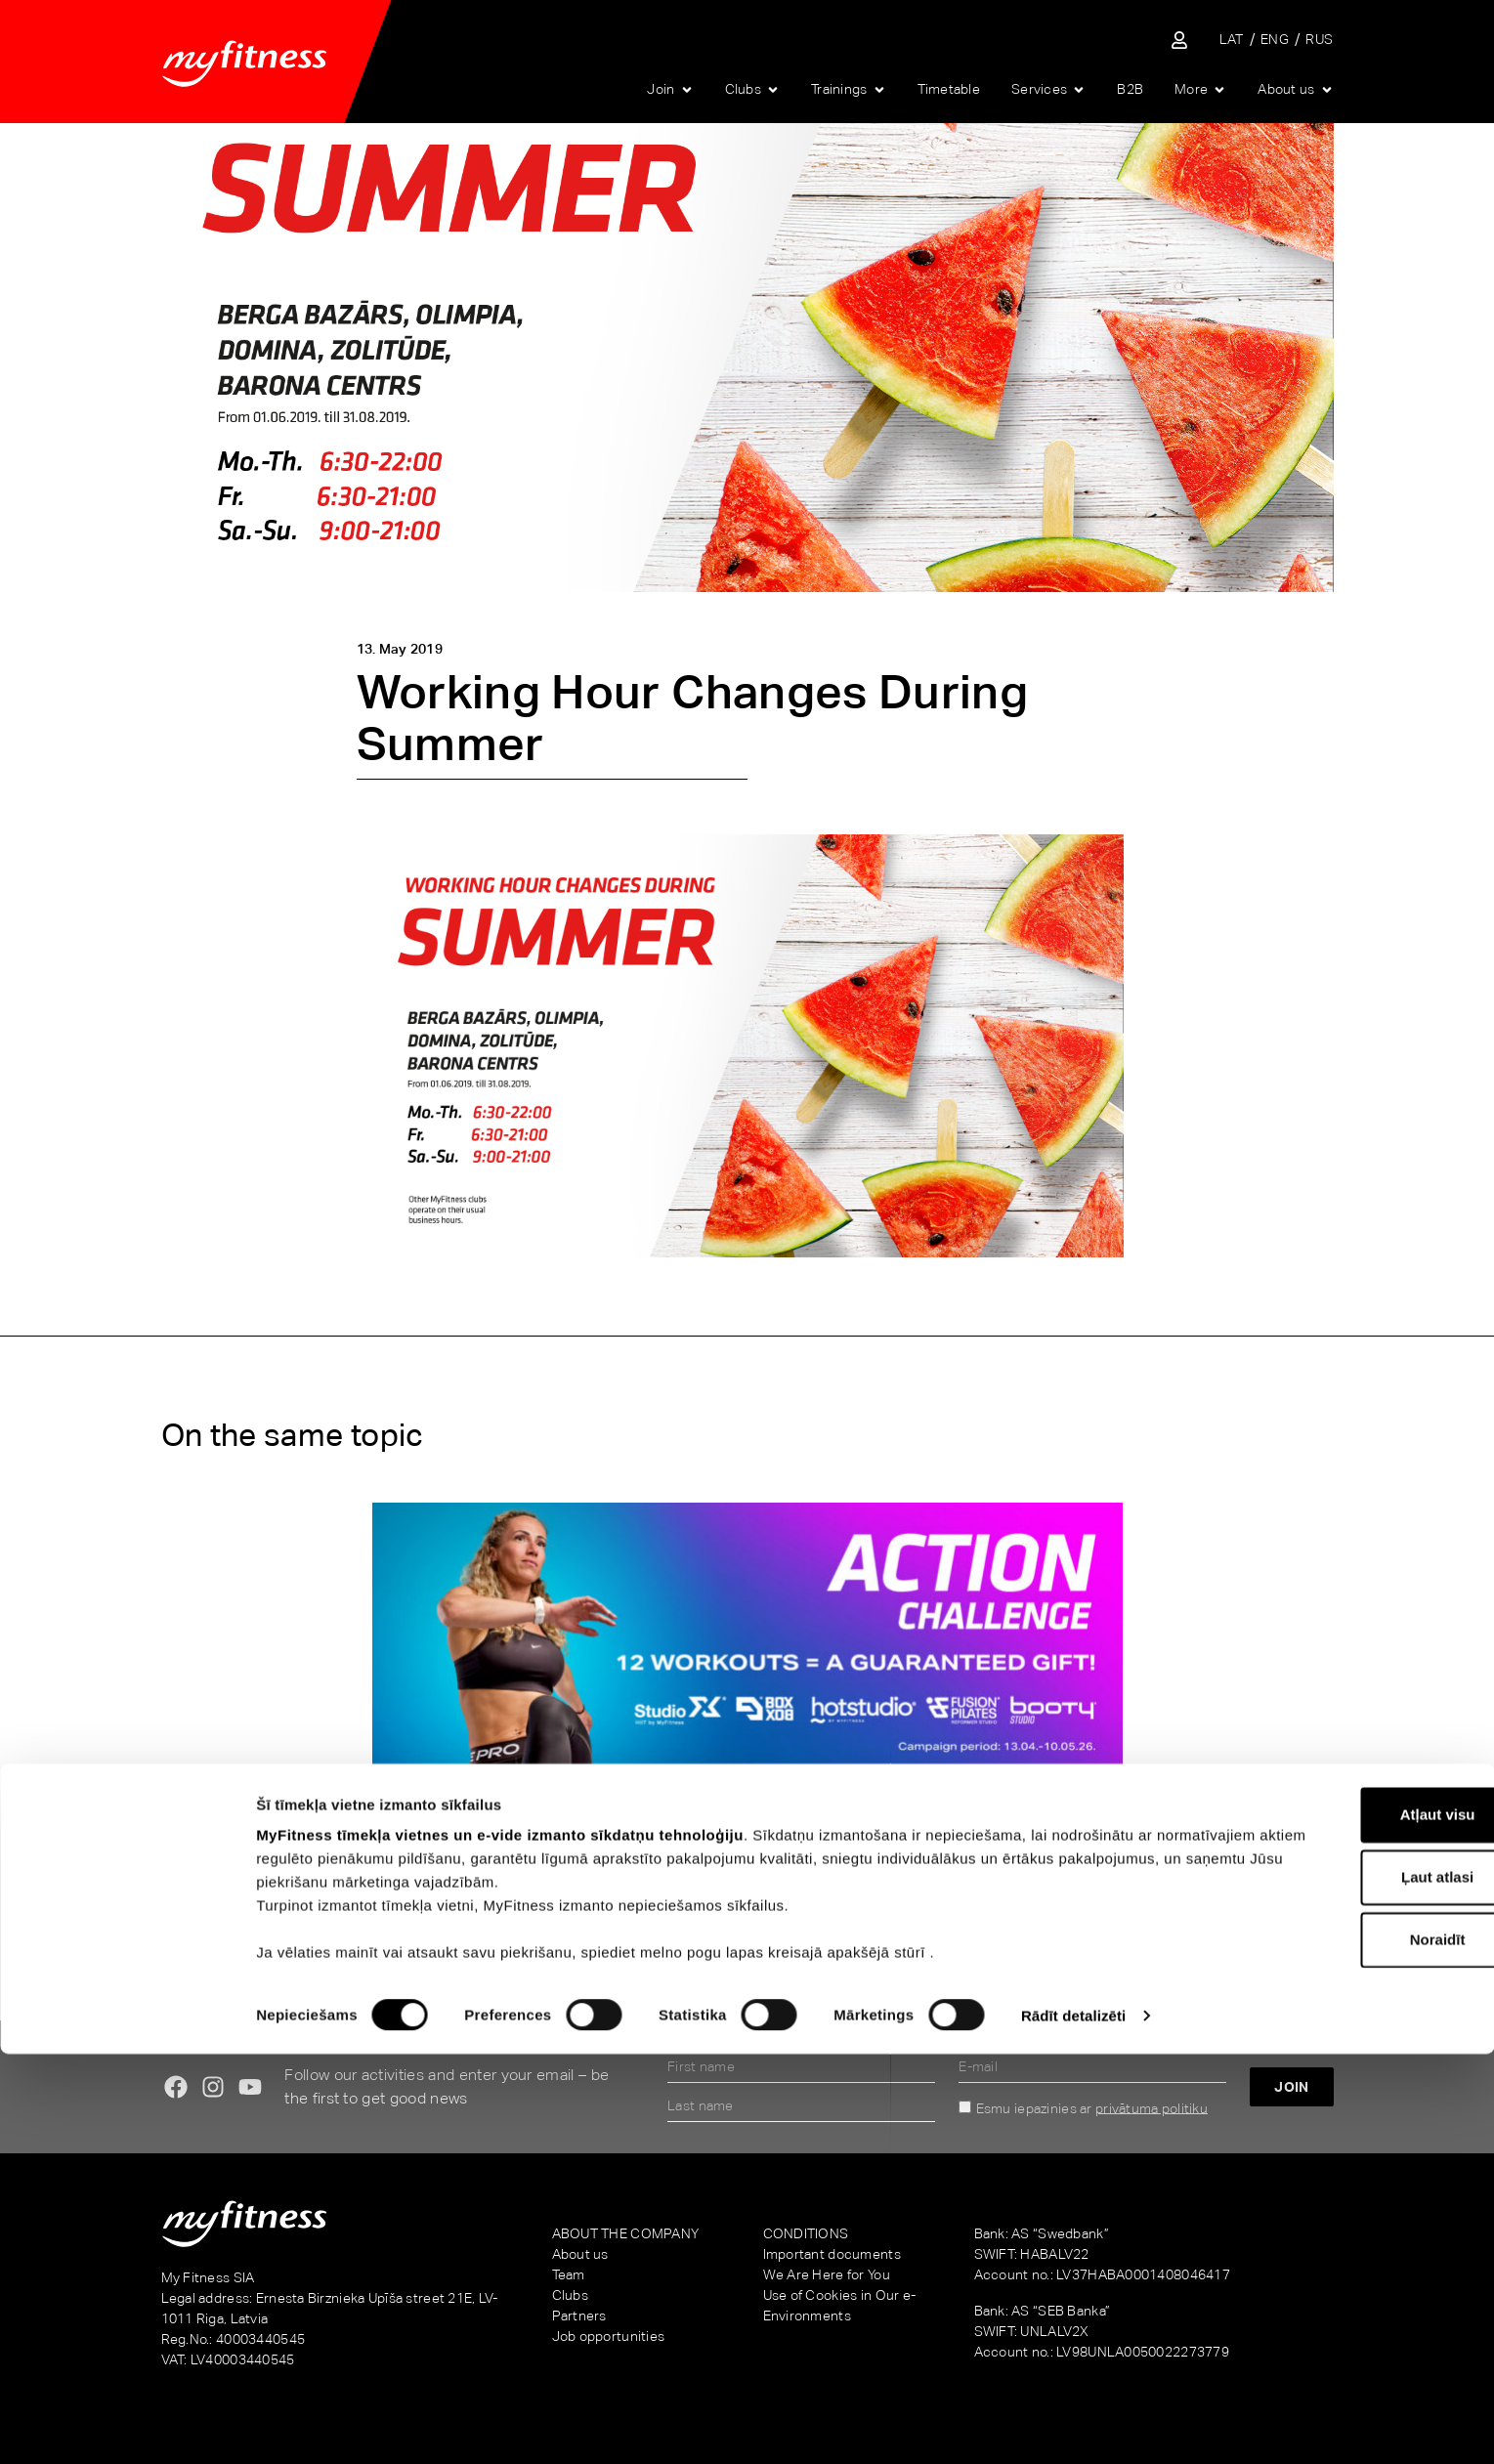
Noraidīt (1331, 2349)
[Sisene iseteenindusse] (1179, 40)
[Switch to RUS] (1319, 39)
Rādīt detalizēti (1073, 2425)
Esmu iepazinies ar (1092, 2107)
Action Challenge (253, 1855)
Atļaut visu (1331, 2224)
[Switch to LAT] (1231, 39)
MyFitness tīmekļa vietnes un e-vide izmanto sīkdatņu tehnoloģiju (500, 2244)
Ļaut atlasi (1331, 2286)
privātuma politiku (1151, 2107)
